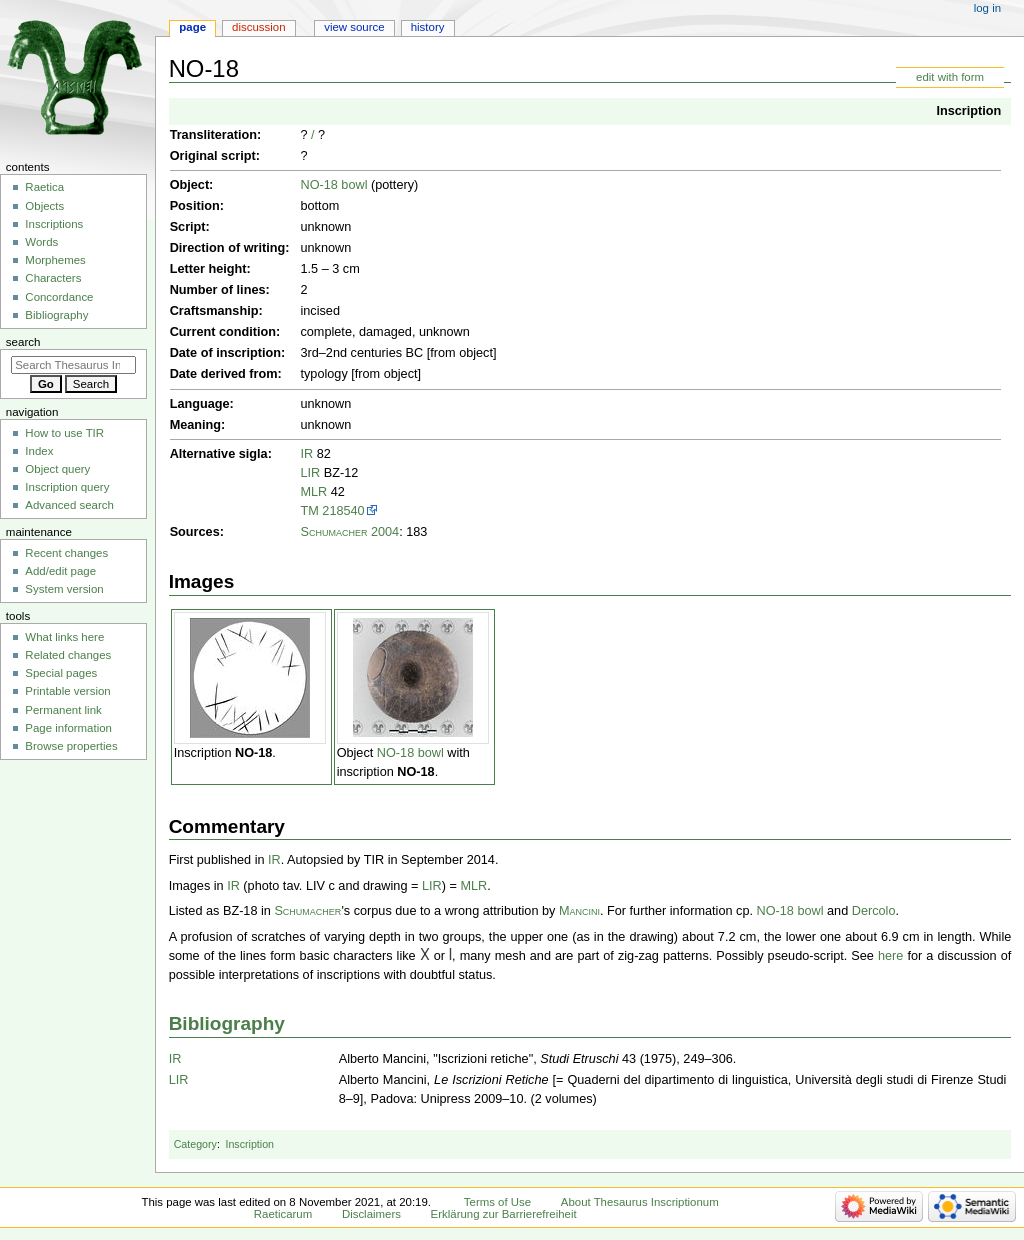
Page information (68, 728)
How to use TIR (64, 433)
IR (306, 454)
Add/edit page (60, 571)
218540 (343, 511)
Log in (987, 8)
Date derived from (224, 374)
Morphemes (55, 260)
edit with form (950, 77)
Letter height (208, 269)
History (428, 27)
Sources (195, 532)
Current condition (223, 332)
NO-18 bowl (333, 185)
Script (188, 227)
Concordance (59, 297)
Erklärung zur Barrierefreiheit (504, 1214)
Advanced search (69, 505)
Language (200, 404)
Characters (53, 278)
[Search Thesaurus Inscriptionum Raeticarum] (73, 365)
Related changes (68, 655)
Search (23, 342)
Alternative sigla (219, 454)
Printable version (67, 691)
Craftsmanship (214, 311)
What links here (64, 637)
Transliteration (213, 135)
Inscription (968, 111)
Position (195, 206)
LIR (310, 473)
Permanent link (63, 710)
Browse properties (71, 746)
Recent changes (66, 553)
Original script (213, 156)
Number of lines (218, 290)
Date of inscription (225, 353)
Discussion (258, 27)
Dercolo (874, 911)
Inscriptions (54, 224)
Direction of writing (228, 248)
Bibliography (227, 1023)
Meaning (195, 425)
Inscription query (67, 487)
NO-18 (253, 753)
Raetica (44, 187)
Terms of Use (497, 1202)
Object (189, 185)
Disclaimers (371, 1214)
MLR (313, 492)
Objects (44, 206)
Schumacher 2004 (349, 532)
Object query (57, 469)
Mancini (579, 911)
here (890, 956)
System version (64, 589)
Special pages (61, 673)
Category (195, 1144)
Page (192, 27)
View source (354, 27)
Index (39, 451)
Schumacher (307, 911)
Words (41, 242)
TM (309, 511)
